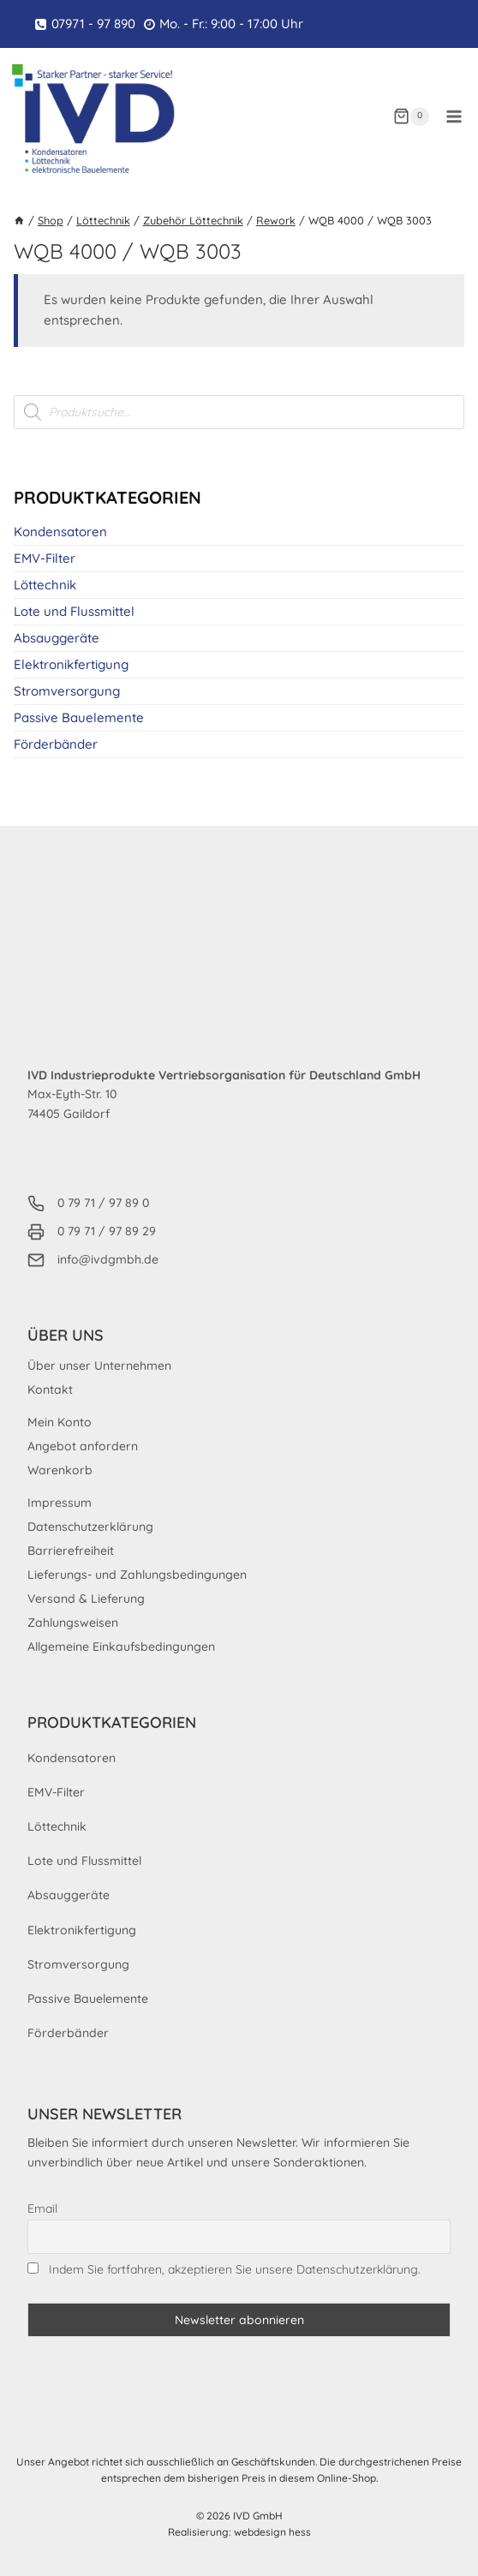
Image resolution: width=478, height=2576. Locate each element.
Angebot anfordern (82, 1446)
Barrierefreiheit (70, 1550)
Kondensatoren (60, 531)
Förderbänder (56, 744)
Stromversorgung (67, 691)
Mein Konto (59, 1422)
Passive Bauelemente (79, 717)
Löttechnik (45, 585)
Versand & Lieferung (86, 1598)
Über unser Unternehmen (99, 1365)
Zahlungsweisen (72, 1622)
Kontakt (50, 1389)
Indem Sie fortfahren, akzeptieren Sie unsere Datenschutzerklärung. (235, 2269)
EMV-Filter (44, 558)
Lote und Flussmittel (74, 611)
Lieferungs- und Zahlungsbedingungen (137, 1574)
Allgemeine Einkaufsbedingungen (121, 1646)
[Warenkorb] (411, 116)
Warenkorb (60, 1470)
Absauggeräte (56, 638)
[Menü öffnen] (453, 116)
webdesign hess (272, 2531)
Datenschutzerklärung (90, 1526)
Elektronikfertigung (71, 664)
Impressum (59, 1502)
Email (42, 2208)
